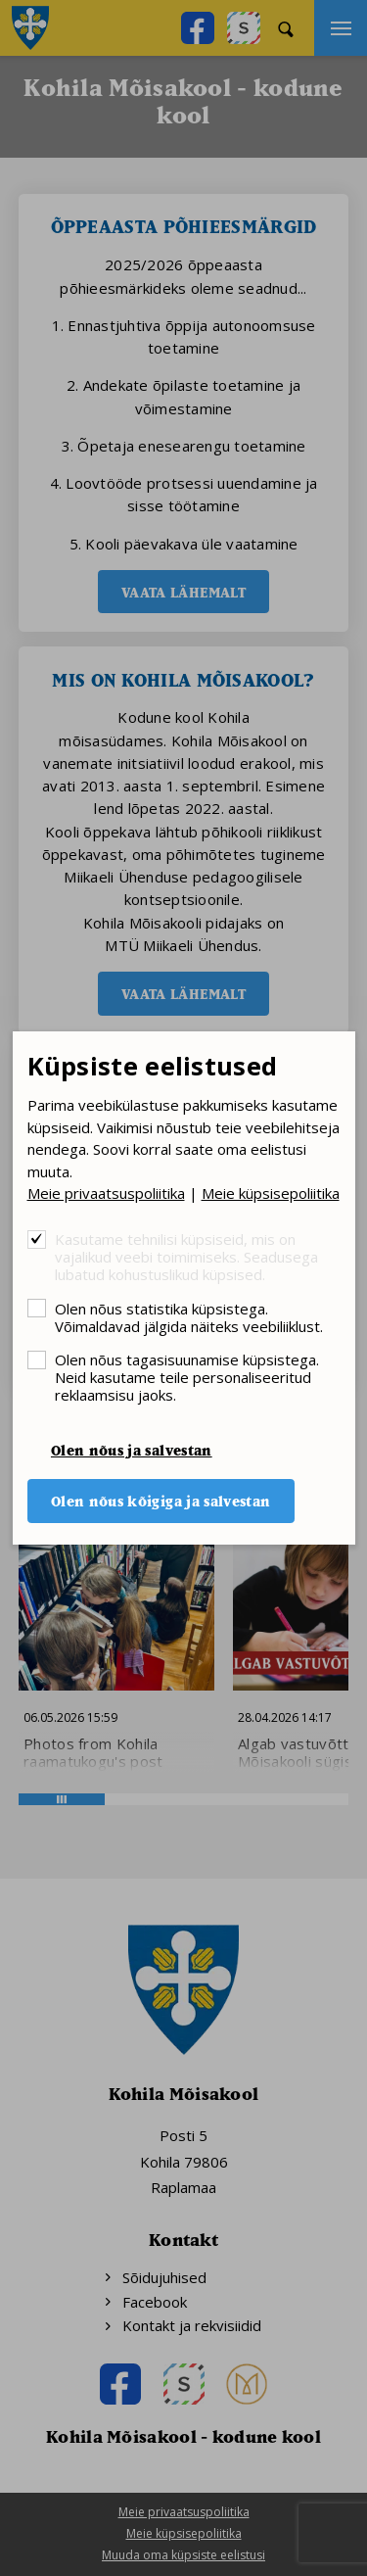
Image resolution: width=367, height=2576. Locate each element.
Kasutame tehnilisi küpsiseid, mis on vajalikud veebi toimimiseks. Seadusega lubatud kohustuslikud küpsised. (186, 1256)
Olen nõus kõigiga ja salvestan (161, 1501)
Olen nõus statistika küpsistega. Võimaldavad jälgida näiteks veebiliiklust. (189, 1317)
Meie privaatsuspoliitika (106, 1193)
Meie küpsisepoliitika (271, 1193)
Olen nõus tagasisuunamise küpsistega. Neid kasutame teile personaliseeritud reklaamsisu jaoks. (187, 1377)
